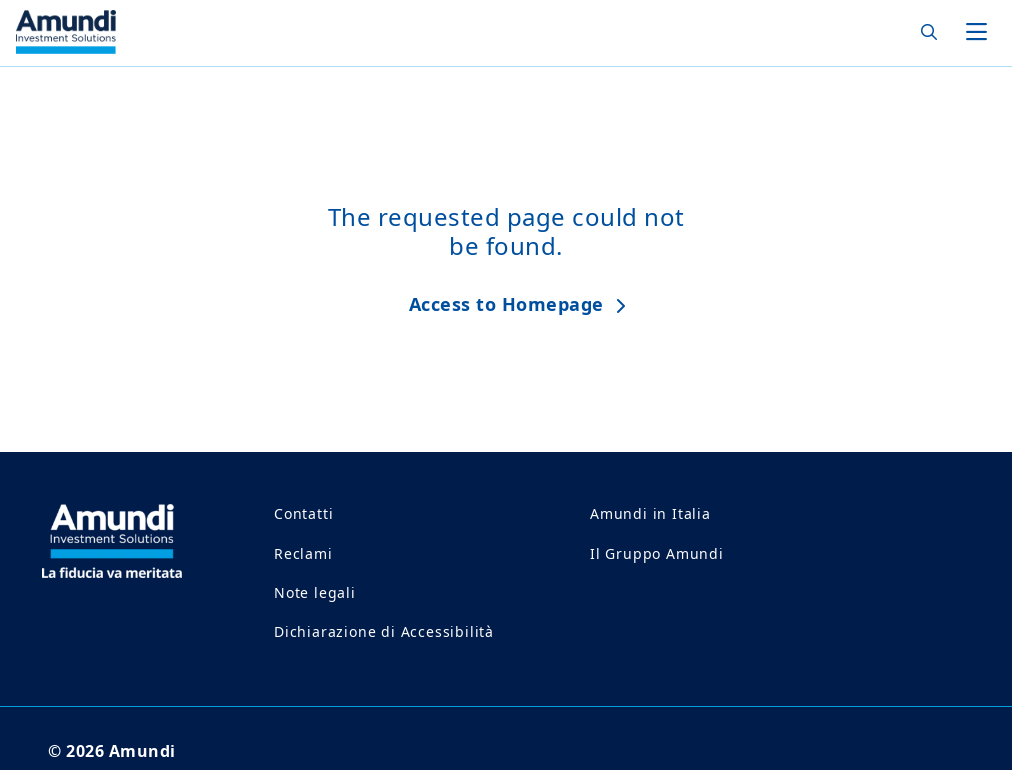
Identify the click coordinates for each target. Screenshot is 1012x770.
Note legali (315, 592)
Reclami (303, 553)
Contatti (303, 513)
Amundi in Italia (650, 513)
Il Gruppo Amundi (657, 553)
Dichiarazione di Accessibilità (384, 631)
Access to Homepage (506, 304)
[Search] (923, 32)
